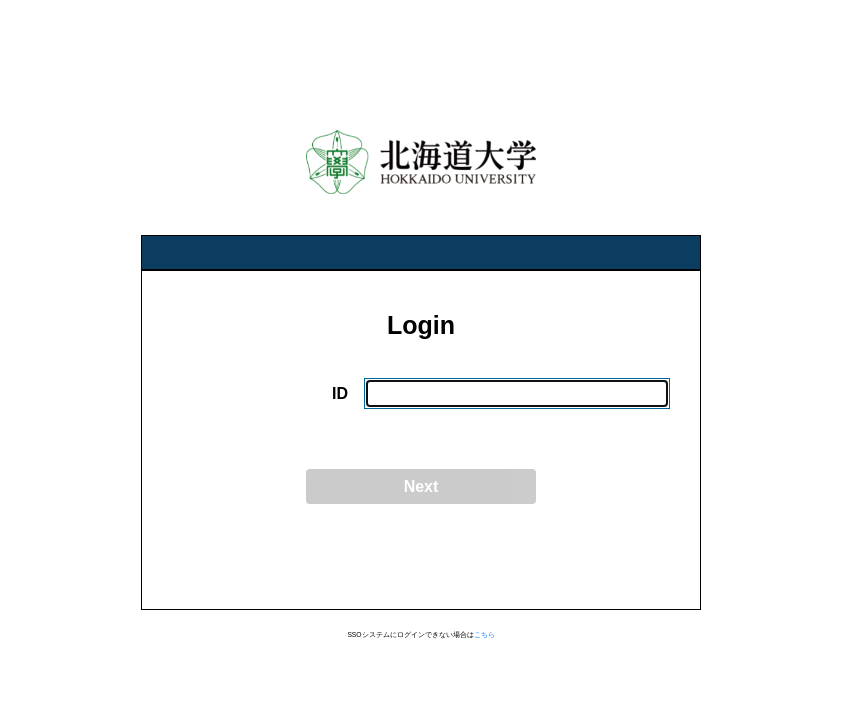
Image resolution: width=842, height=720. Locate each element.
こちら (484, 634)
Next (421, 486)
